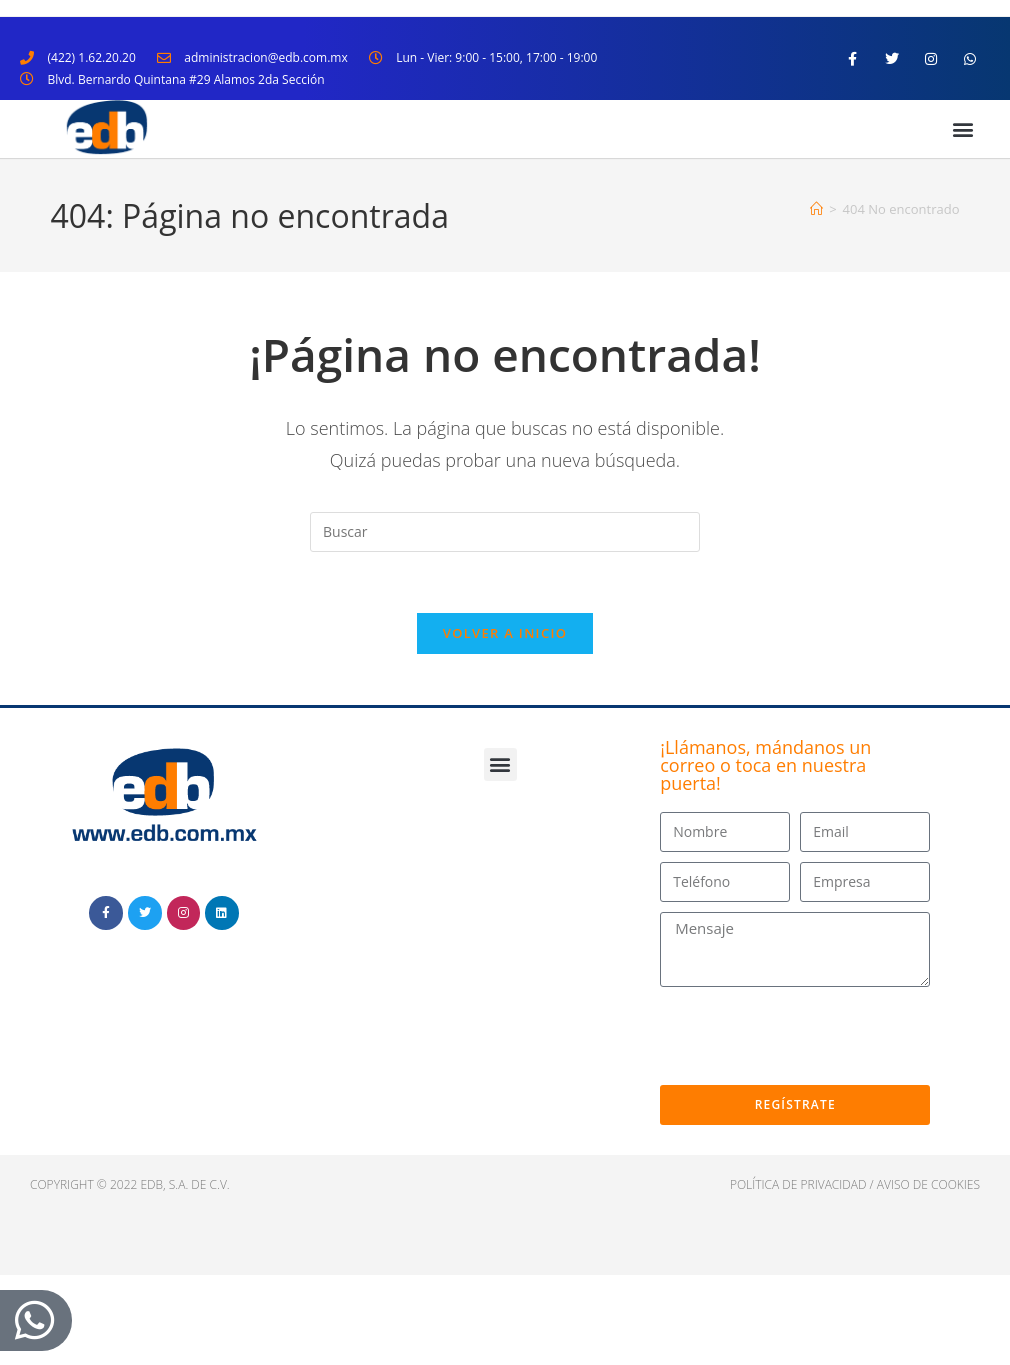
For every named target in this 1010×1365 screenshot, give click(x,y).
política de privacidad (798, 1184)
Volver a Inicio (505, 633)
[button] (963, 128)
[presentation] (812, 1036)
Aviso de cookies (928, 1184)
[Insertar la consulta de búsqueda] (505, 532)
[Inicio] (816, 209)
